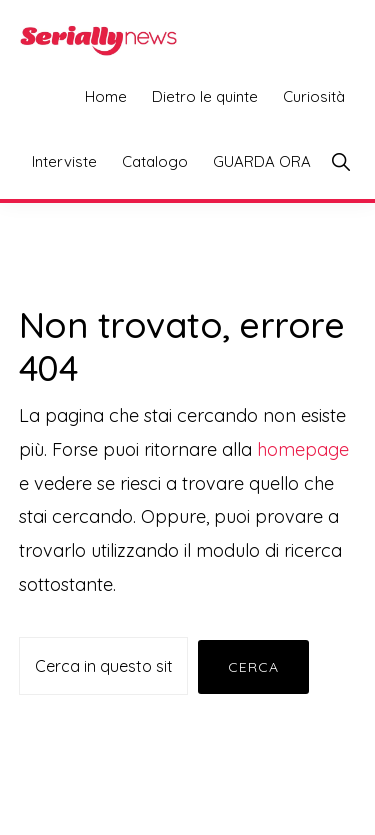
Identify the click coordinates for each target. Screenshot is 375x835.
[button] (340, 161)
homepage (303, 449)
